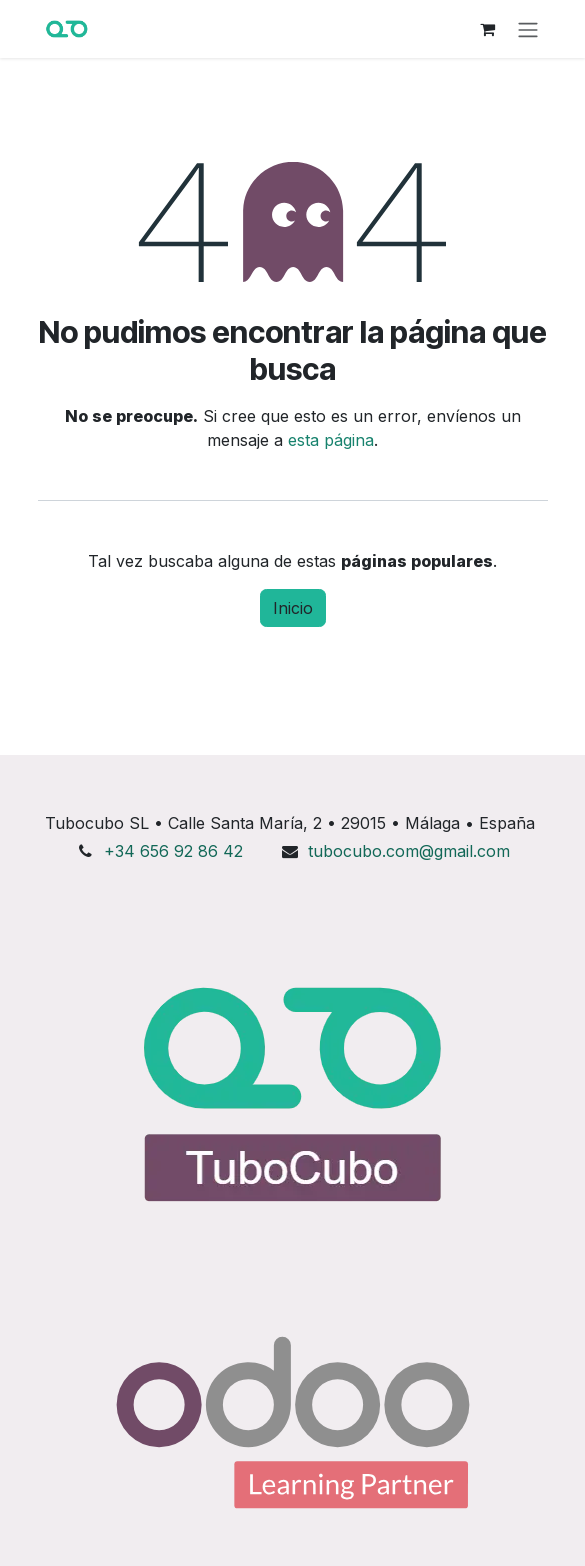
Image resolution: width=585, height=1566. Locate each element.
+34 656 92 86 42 (173, 851)
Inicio (293, 608)
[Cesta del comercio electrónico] (488, 29)
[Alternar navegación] (528, 29)
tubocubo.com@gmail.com (409, 851)
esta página (331, 440)
